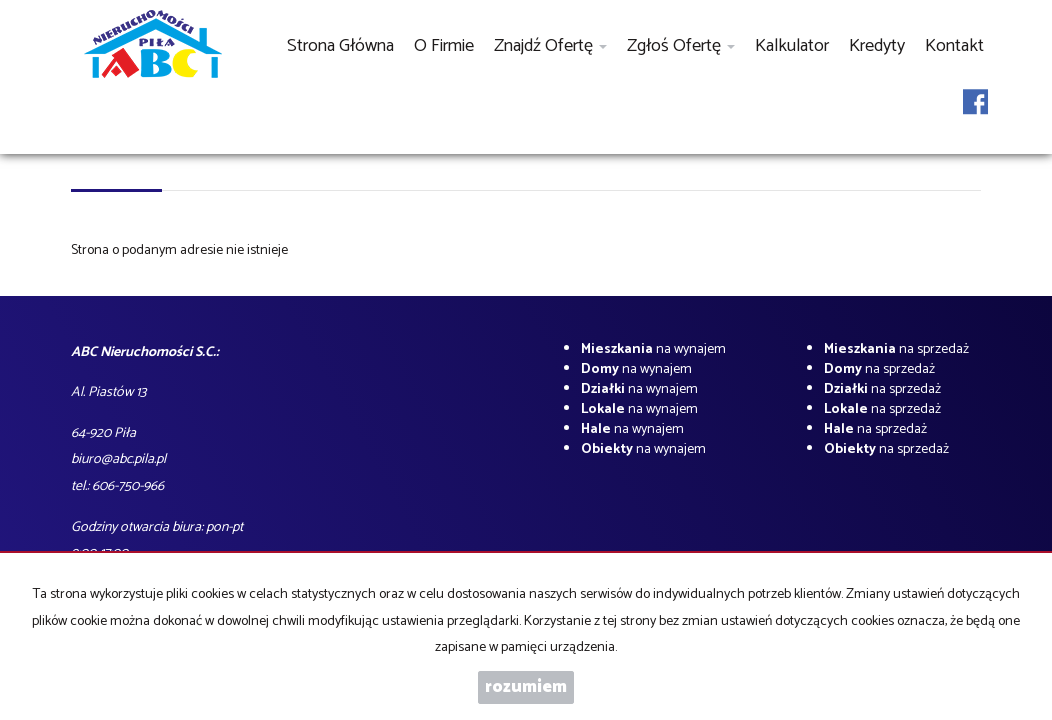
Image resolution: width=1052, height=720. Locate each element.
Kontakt (954, 46)
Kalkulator (792, 46)
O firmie (444, 46)
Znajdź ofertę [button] (550, 46)
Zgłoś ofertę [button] (681, 46)
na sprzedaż (896, 349)
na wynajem (653, 349)
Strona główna (340, 46)
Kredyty (877, 46)
